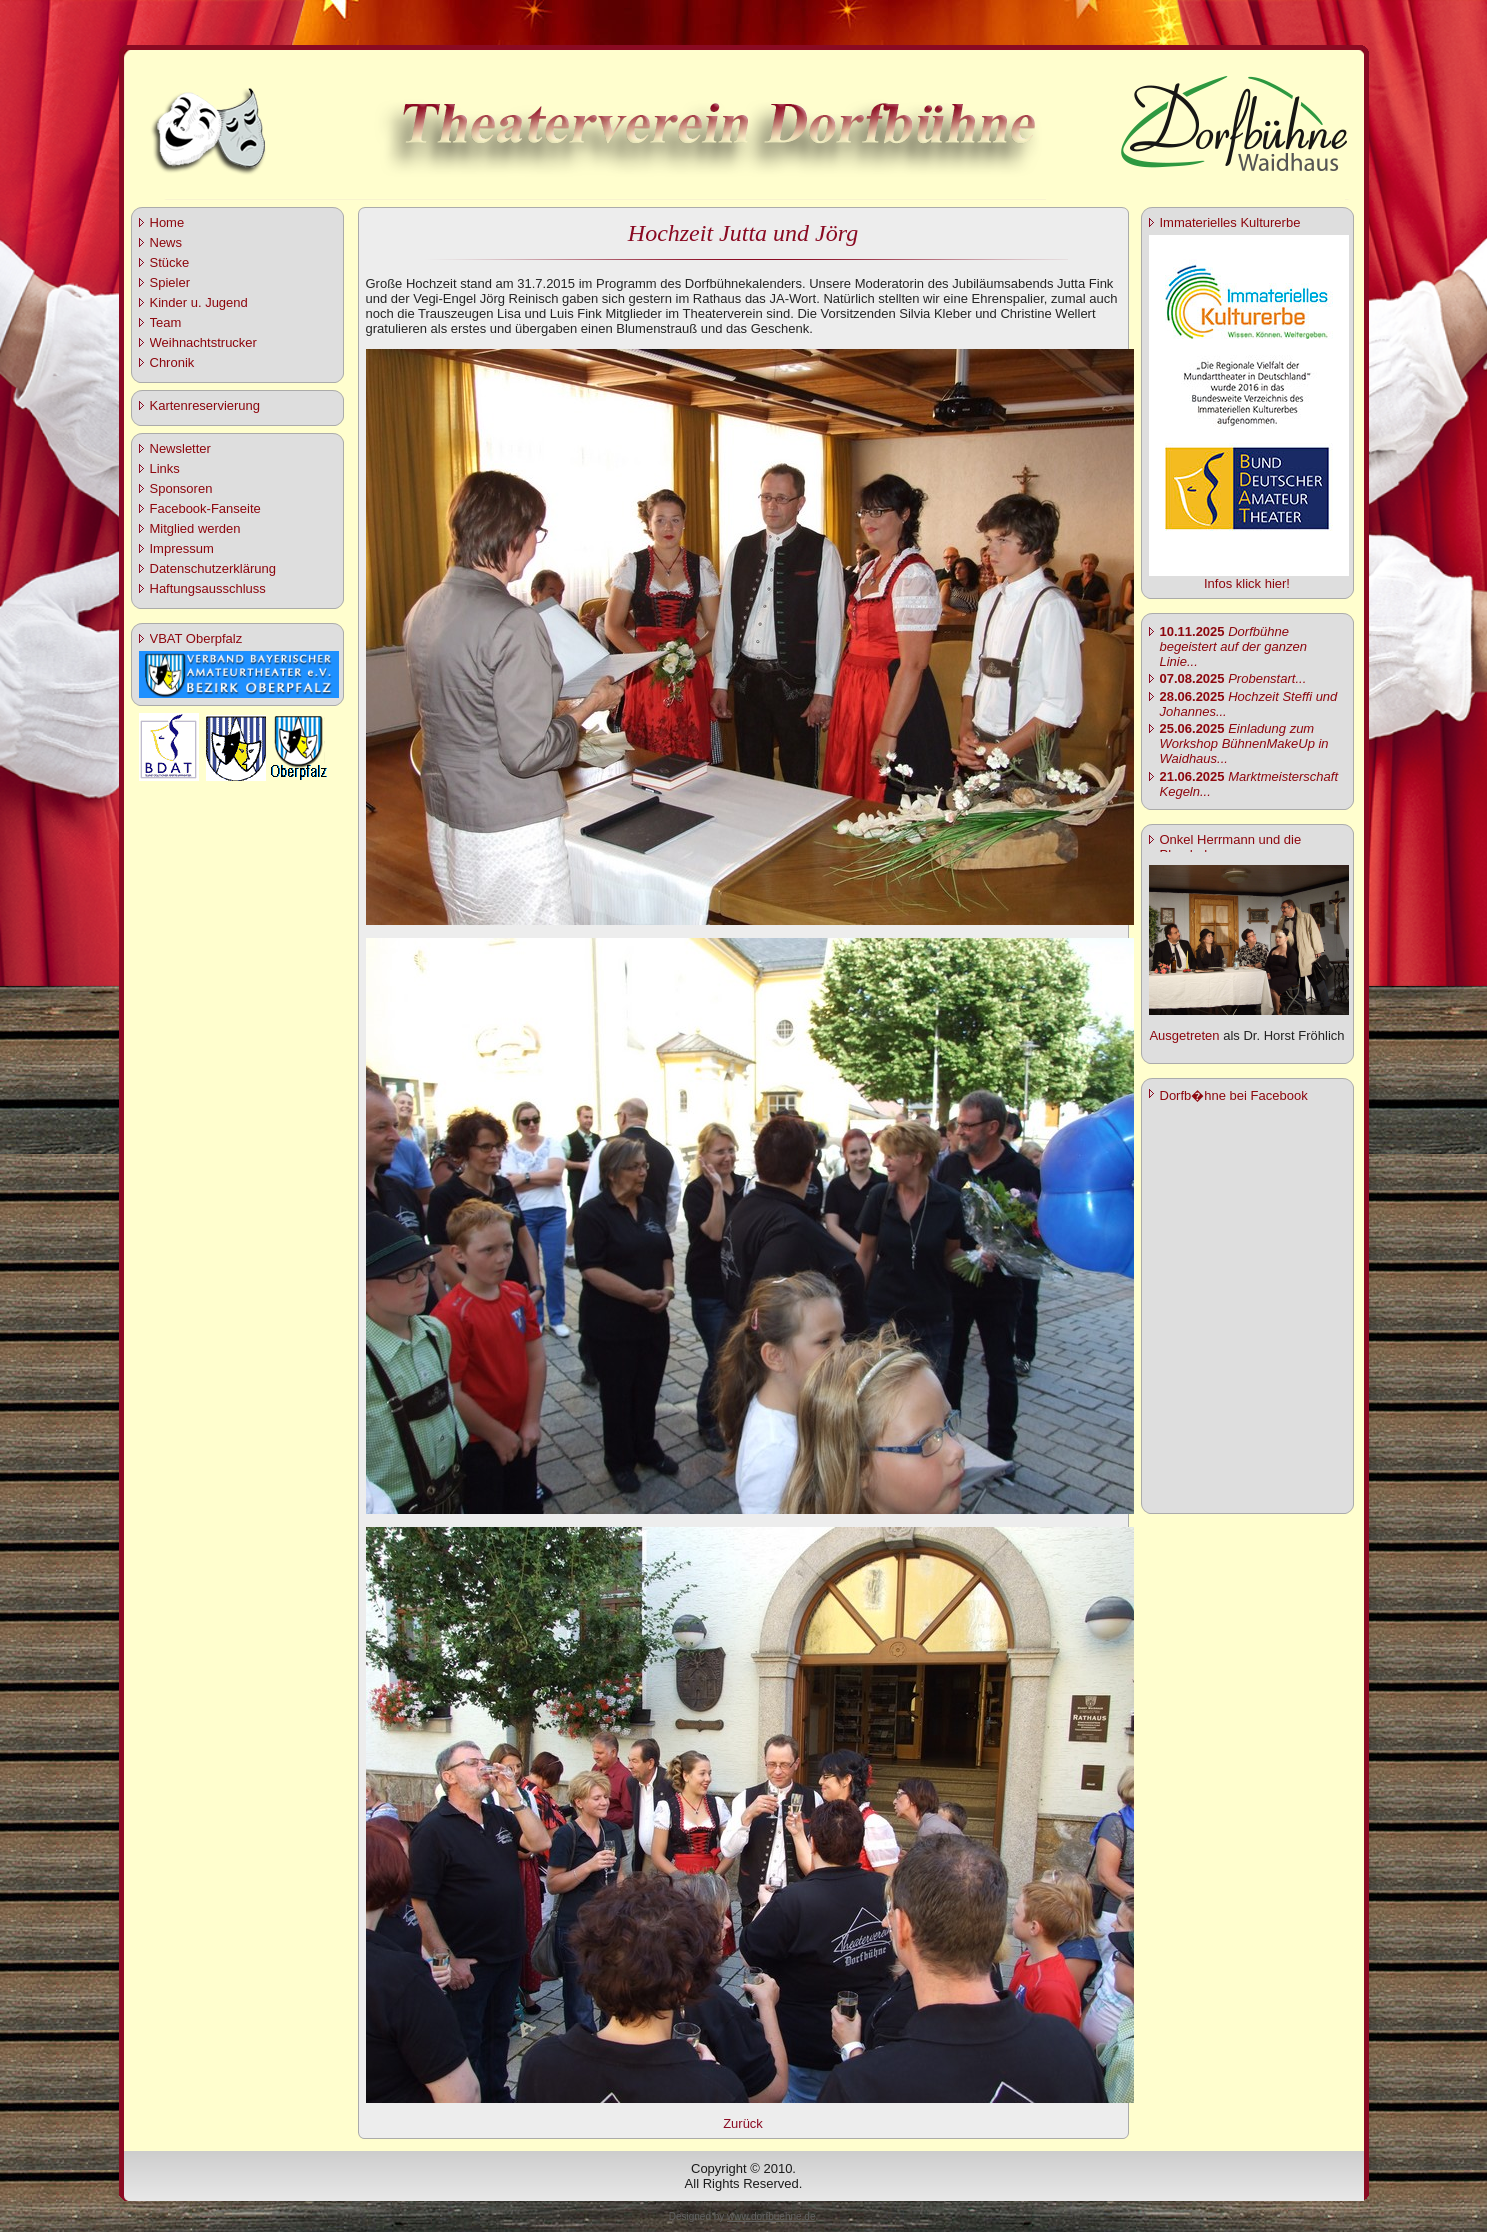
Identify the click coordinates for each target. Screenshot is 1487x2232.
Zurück (743, 2123)
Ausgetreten (1184, 1035)
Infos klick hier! (1247, 583)
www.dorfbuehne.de (771, 2216)
